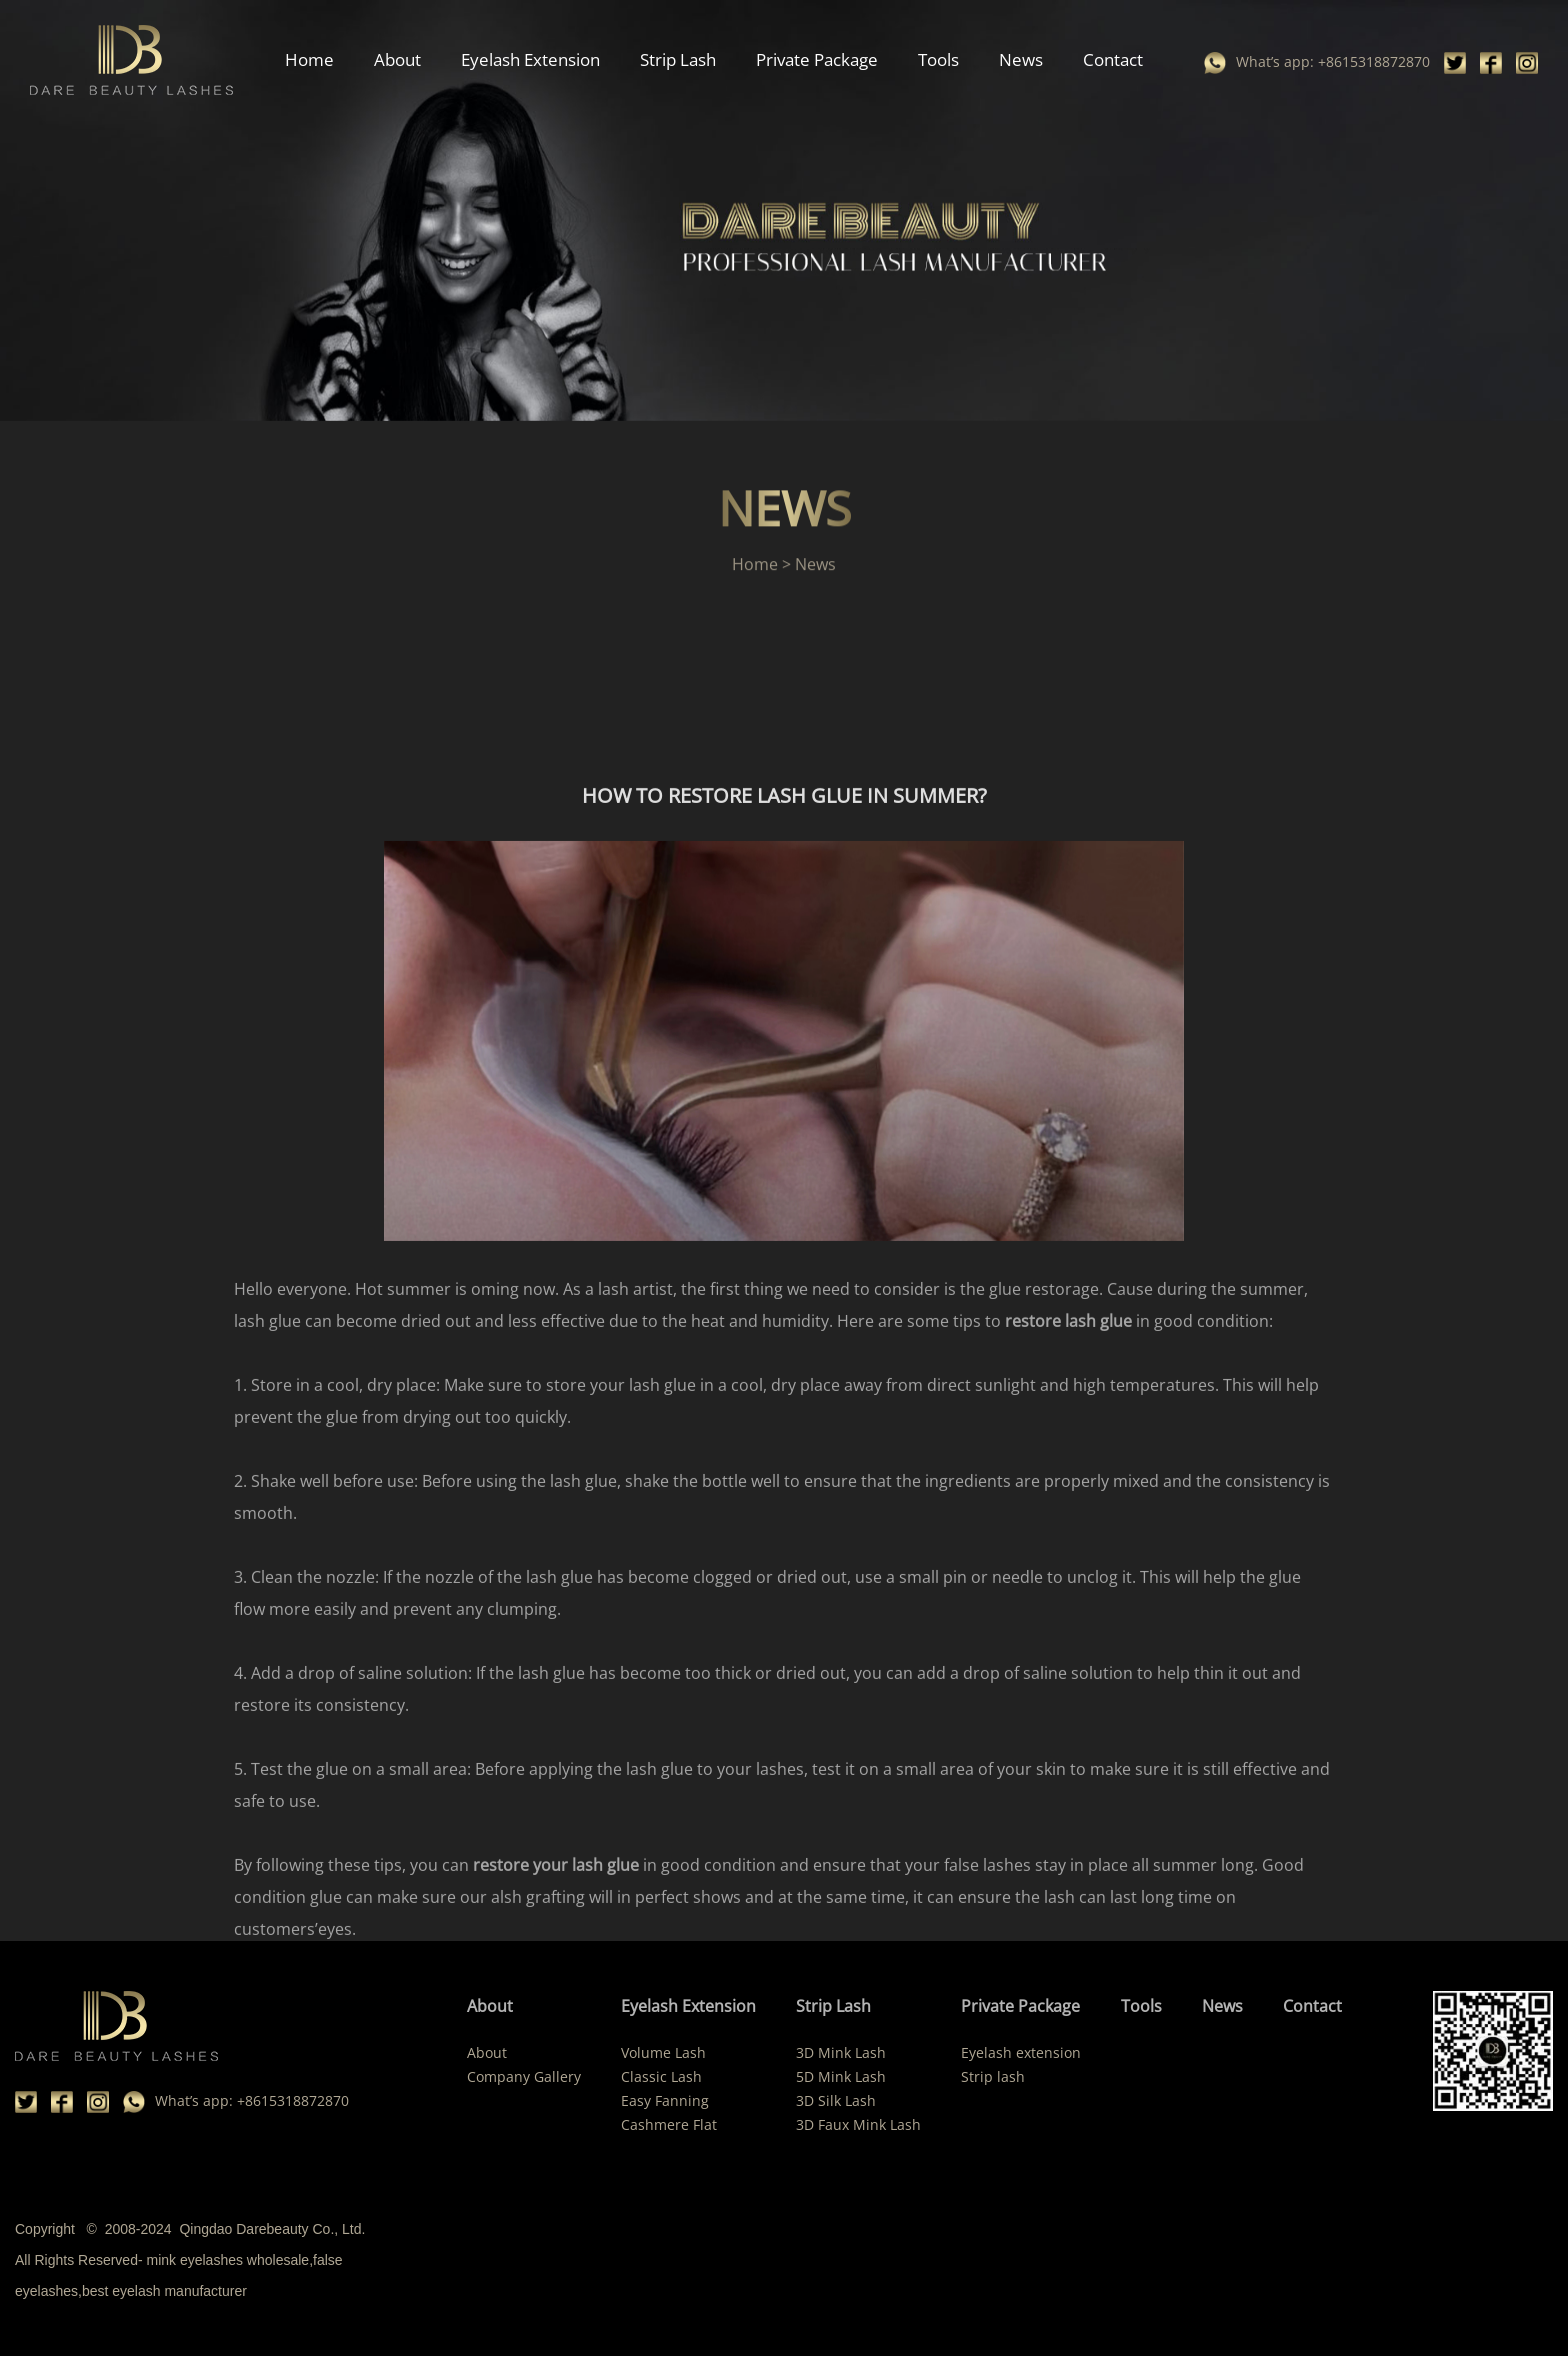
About (397, 59)
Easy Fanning (665, 2100)
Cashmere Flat (669, 2124)
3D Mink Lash (841, 2052)
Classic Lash (661, 2076)
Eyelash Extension (530, 59)
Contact (1113, 59)
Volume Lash (663, 2052)
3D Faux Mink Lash (858, 2124)
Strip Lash (678, 59)
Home (309, 59)
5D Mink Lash (841, 2076)
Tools (938, 59)
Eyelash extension (1021, 2052)
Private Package (817, 59)
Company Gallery (524, 2076)
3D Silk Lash (836, 2100)
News (1021, 59)
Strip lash (993, 2076)
